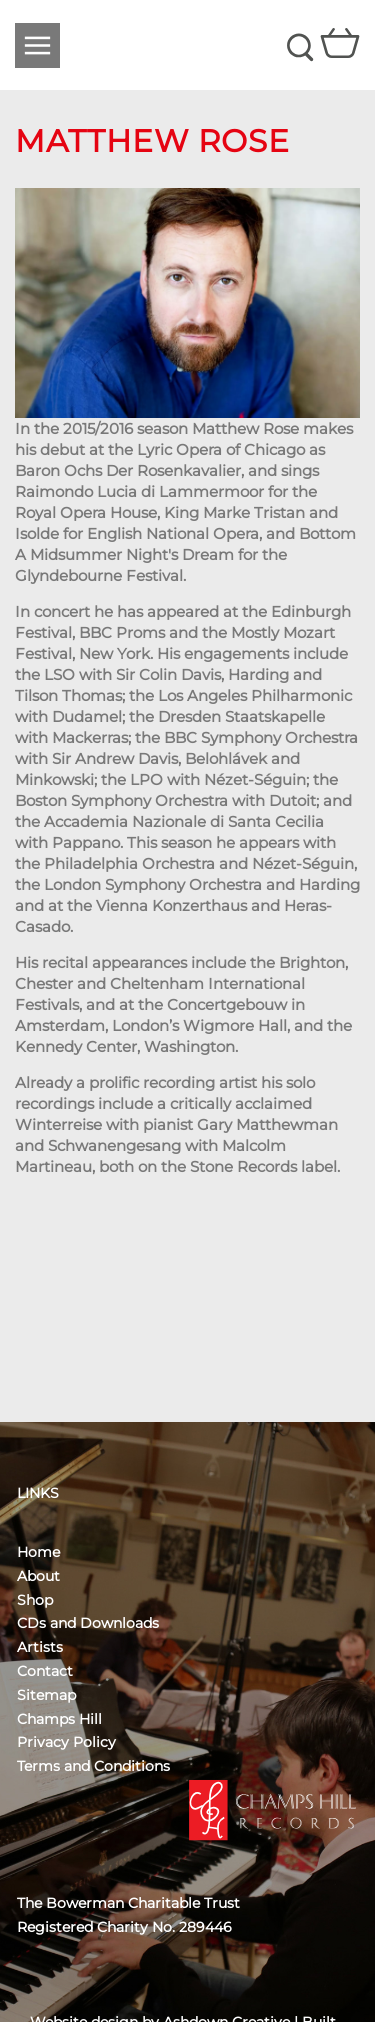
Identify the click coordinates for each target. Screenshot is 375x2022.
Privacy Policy (66, 1742)
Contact (45, 1671)
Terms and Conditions (93, 1766)
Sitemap (46, 1695)
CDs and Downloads (88, 1623)
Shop (35, 1600)
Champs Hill (59, 1719)
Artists (40, 1647)
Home (38, 1552)
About (38, 1576)
